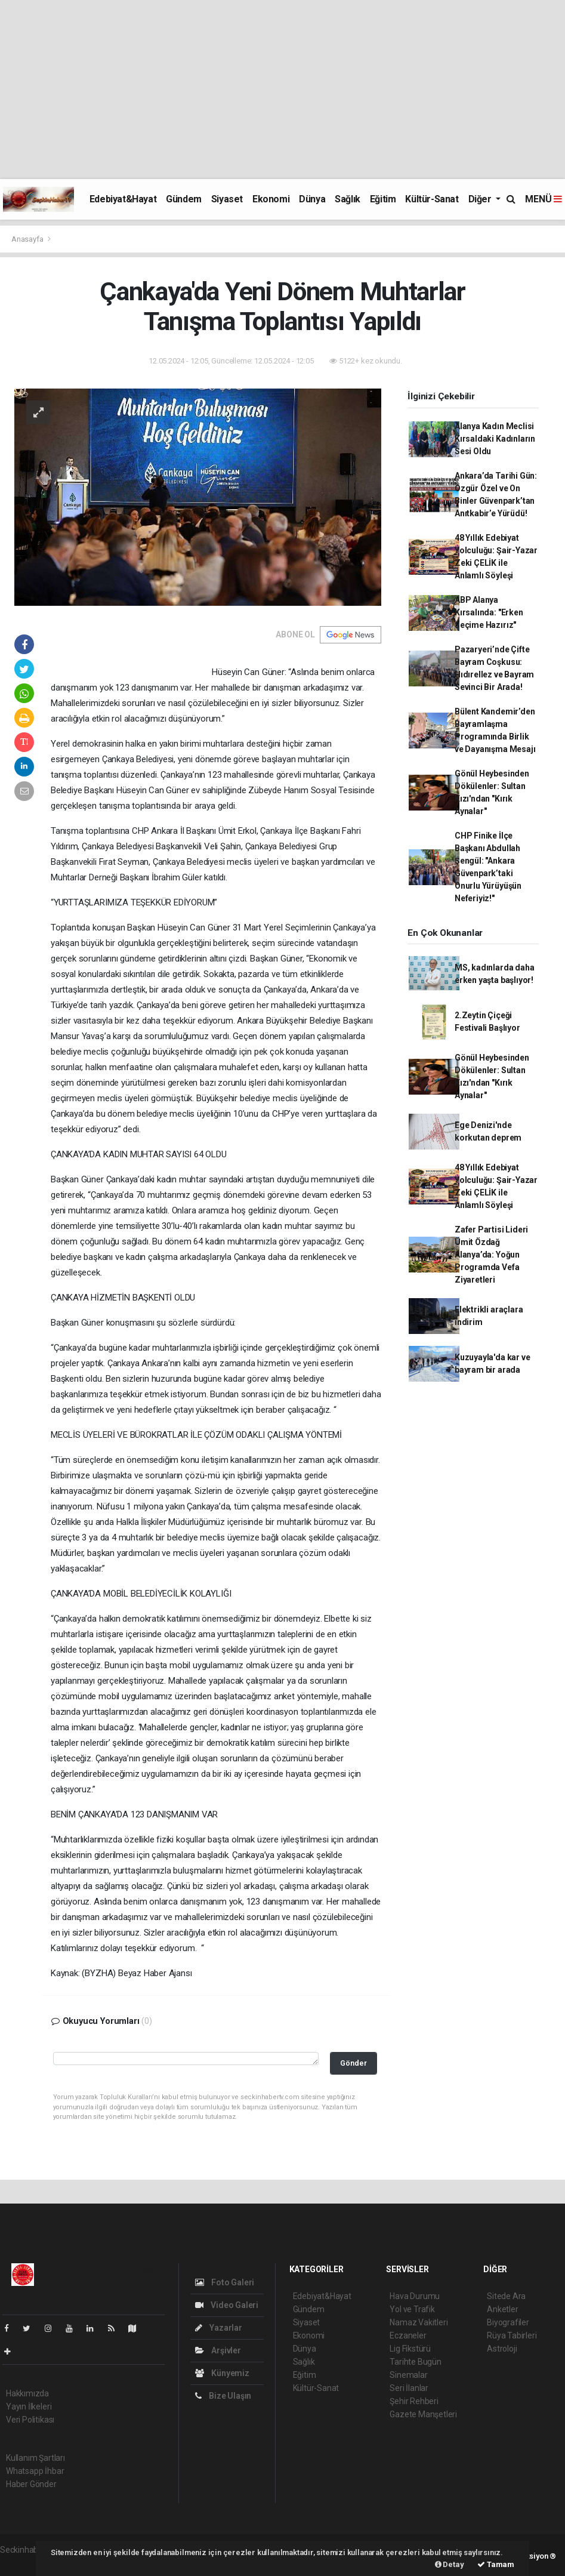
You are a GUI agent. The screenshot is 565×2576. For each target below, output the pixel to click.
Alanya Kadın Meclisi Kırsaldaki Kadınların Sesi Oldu (495, 438)
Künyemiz (222, 2373)
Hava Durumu (415, 2296)
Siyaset (227, 199)
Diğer (481, 199)
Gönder (353, 2063)
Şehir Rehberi (414, 2401)
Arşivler (218, 2350)
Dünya (312, 199)
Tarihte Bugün (415, 2362)
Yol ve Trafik (412, 2309)
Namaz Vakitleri (418, 2322)
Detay (449, 2564)
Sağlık (347, 199)
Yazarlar (218, 2327)
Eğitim (383, 199)
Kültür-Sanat (431, 199)
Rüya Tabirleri (511, 2335)
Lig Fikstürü (410, 2348)
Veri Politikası (30, 2419)
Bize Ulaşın (223, 2396)
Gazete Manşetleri (423, 2414)
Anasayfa (28, 239)
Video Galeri (226, 2305)
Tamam (495, 2564)
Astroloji (502, 2348)
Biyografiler (508, 2322)
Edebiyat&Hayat (122, 199)
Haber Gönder (31, 2484)
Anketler (502, 2309)
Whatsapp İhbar (35, 2471)
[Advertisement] (282, 89)
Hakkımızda (27, 2393)
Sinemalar (408, 2375)
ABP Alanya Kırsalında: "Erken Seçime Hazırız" (489, 612)
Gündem (184, 199)
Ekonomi (270, 199)
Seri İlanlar (409, 2388)
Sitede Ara (506, 2296)
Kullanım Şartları (35, 2458)
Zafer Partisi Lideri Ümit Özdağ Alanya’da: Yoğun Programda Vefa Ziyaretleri (491, 1254)
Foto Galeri (225, 2282)
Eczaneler (408, 2335)
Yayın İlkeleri (28, 2406)
